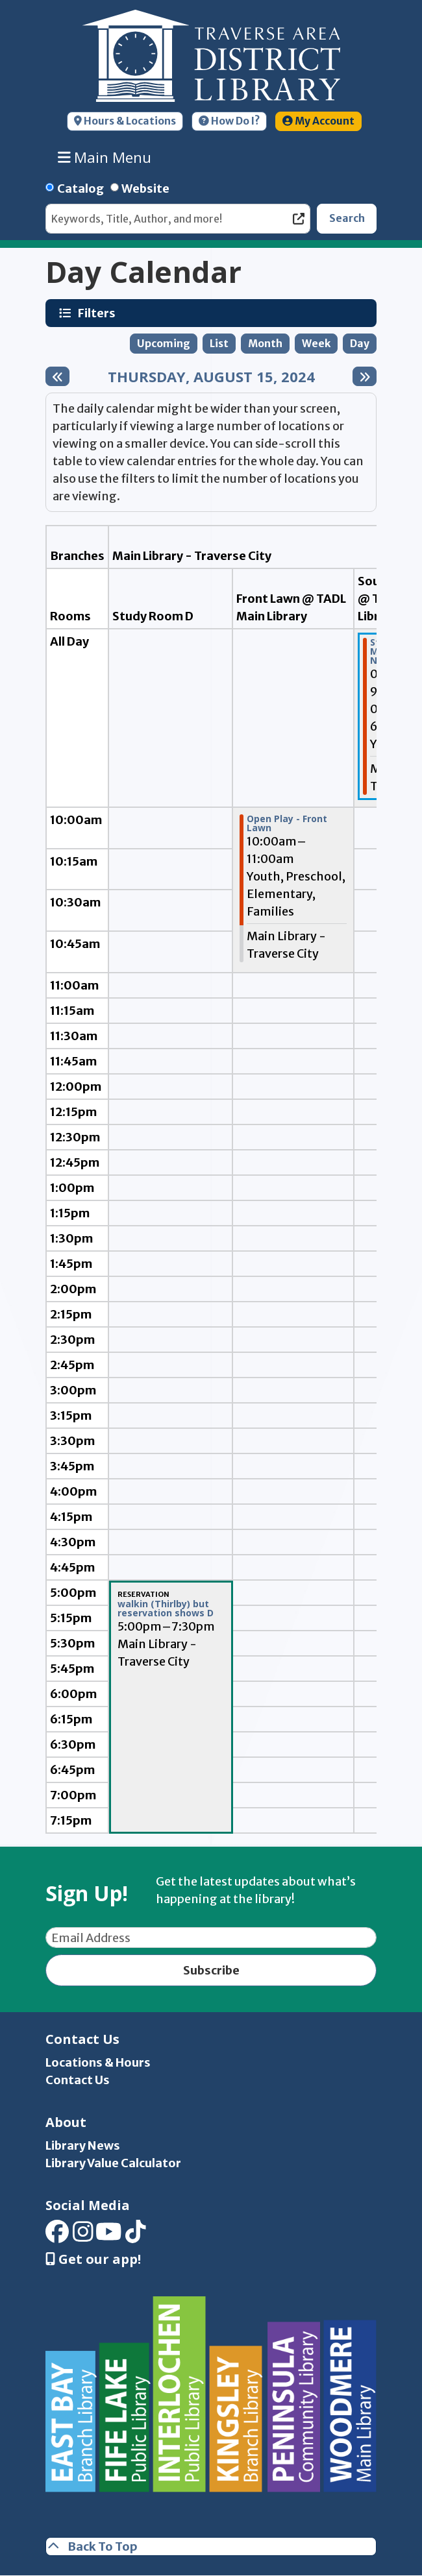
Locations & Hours (98, 2062)
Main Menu (105, 157)
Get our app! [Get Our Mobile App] (93, 2259)
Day (359, 343)
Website (145, 188)
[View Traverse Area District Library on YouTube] (108, 2236)
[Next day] (365, 376)
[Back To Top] (211, 2546)
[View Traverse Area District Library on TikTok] (135, 2236)
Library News (82, 2145)
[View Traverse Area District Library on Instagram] (83, 2236)
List (219, 343)
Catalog (80, 188)
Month (265, 343)
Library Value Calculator (113, 2163)
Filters (98, 313)
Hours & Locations (125, 121)
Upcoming (163, 343)
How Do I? (229, 121)
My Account (318, 121)
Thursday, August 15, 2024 (211, 376)
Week (316, 343)
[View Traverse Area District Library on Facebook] (57, 2236)
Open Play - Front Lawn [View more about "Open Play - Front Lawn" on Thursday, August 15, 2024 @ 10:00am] (287, 823)
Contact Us (77, 2079)
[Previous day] (57, 376)
